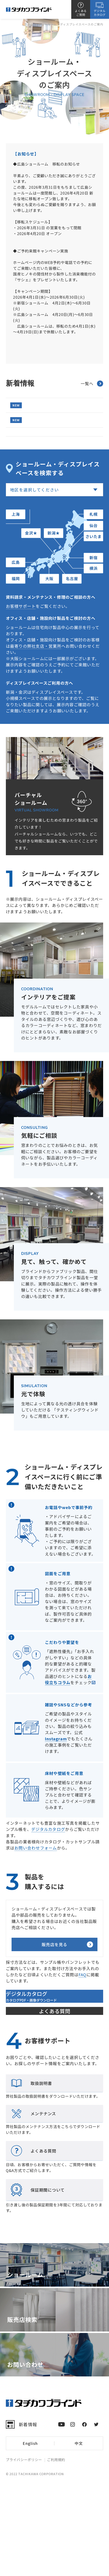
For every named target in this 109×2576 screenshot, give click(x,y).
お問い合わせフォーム (35, 1896)
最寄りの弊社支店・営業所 (35, 694)
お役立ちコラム (68, 1728)
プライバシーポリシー (24, 2537)
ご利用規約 (56, 2537)
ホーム (29, 24)
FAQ (82, 2023)
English (30, 2520)
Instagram (56, 1787)
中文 (79, 2520)
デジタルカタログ (48, 1878)
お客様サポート (21, 655)
